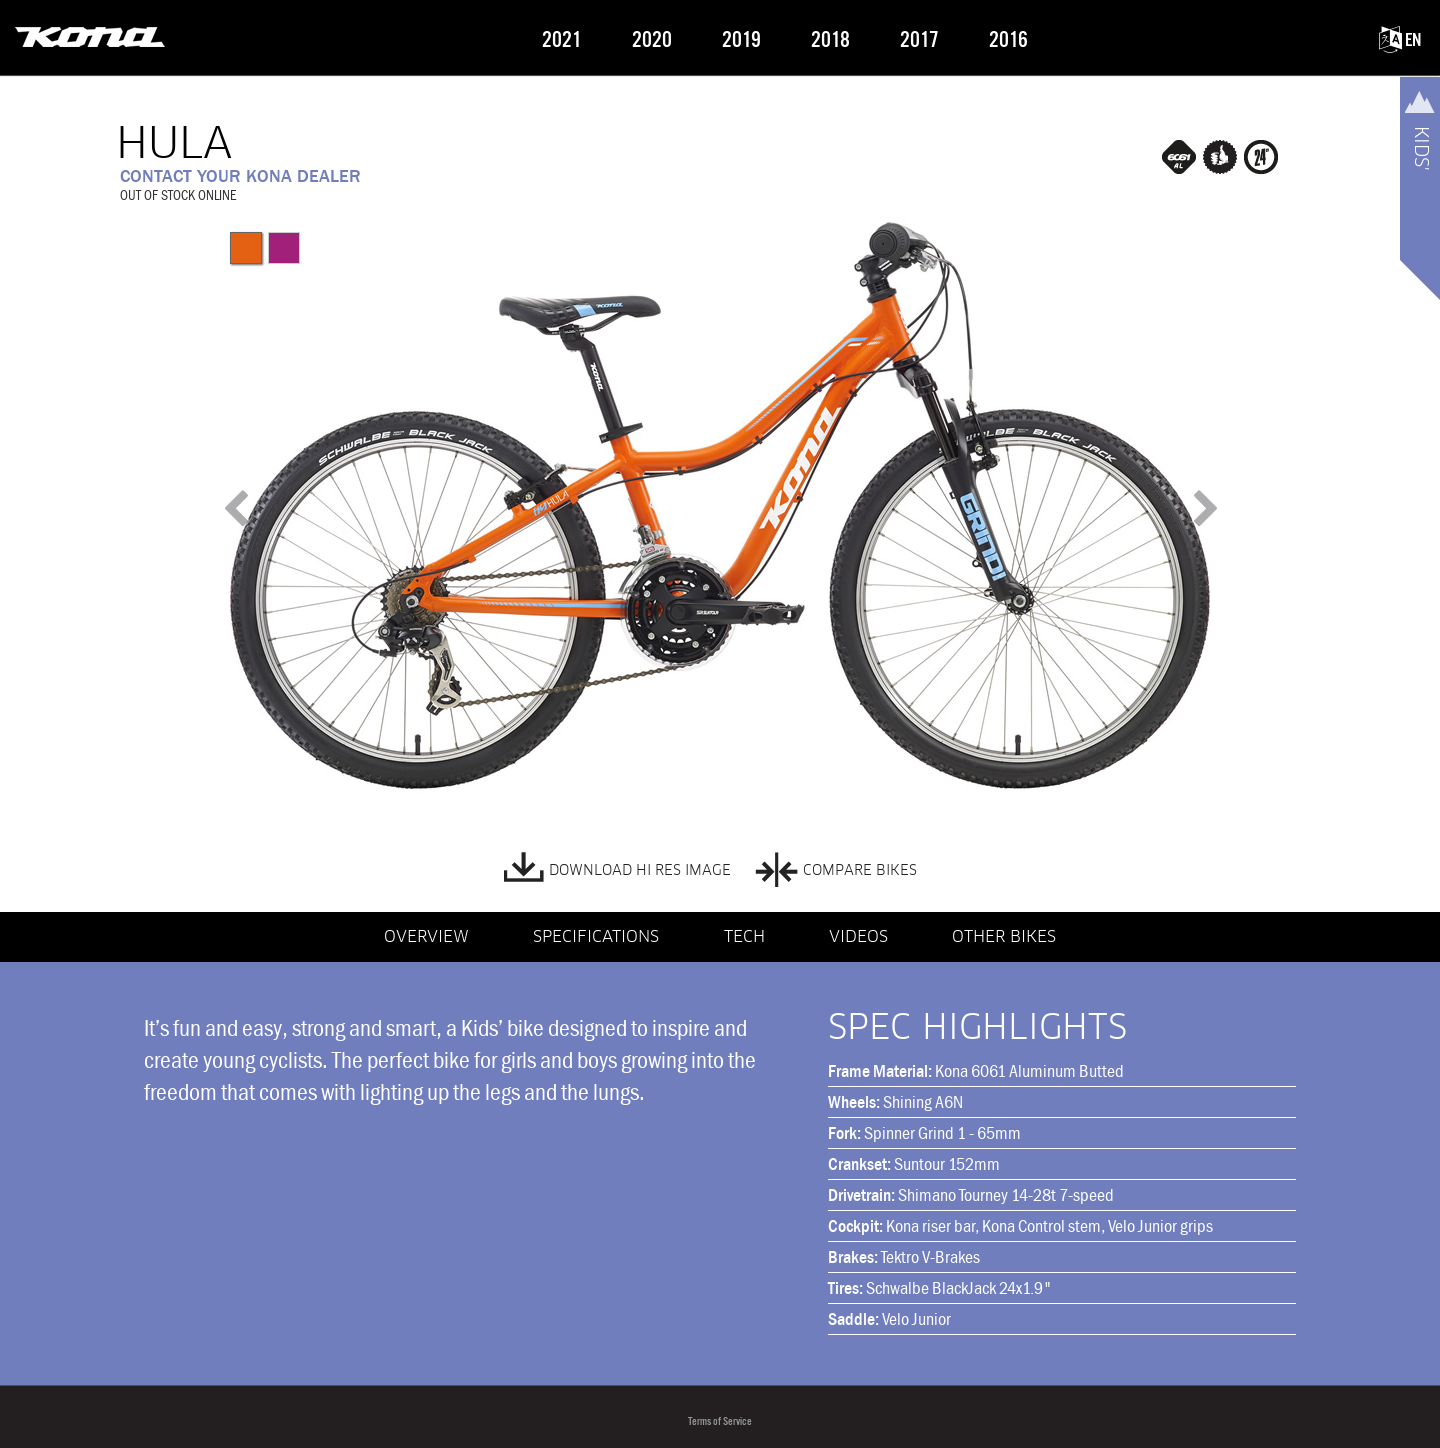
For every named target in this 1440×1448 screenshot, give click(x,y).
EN (1400, 40)
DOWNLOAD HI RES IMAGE (617, 867)
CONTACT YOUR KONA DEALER (240, 176)
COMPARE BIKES (836, 867)
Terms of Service (720, 1421)
